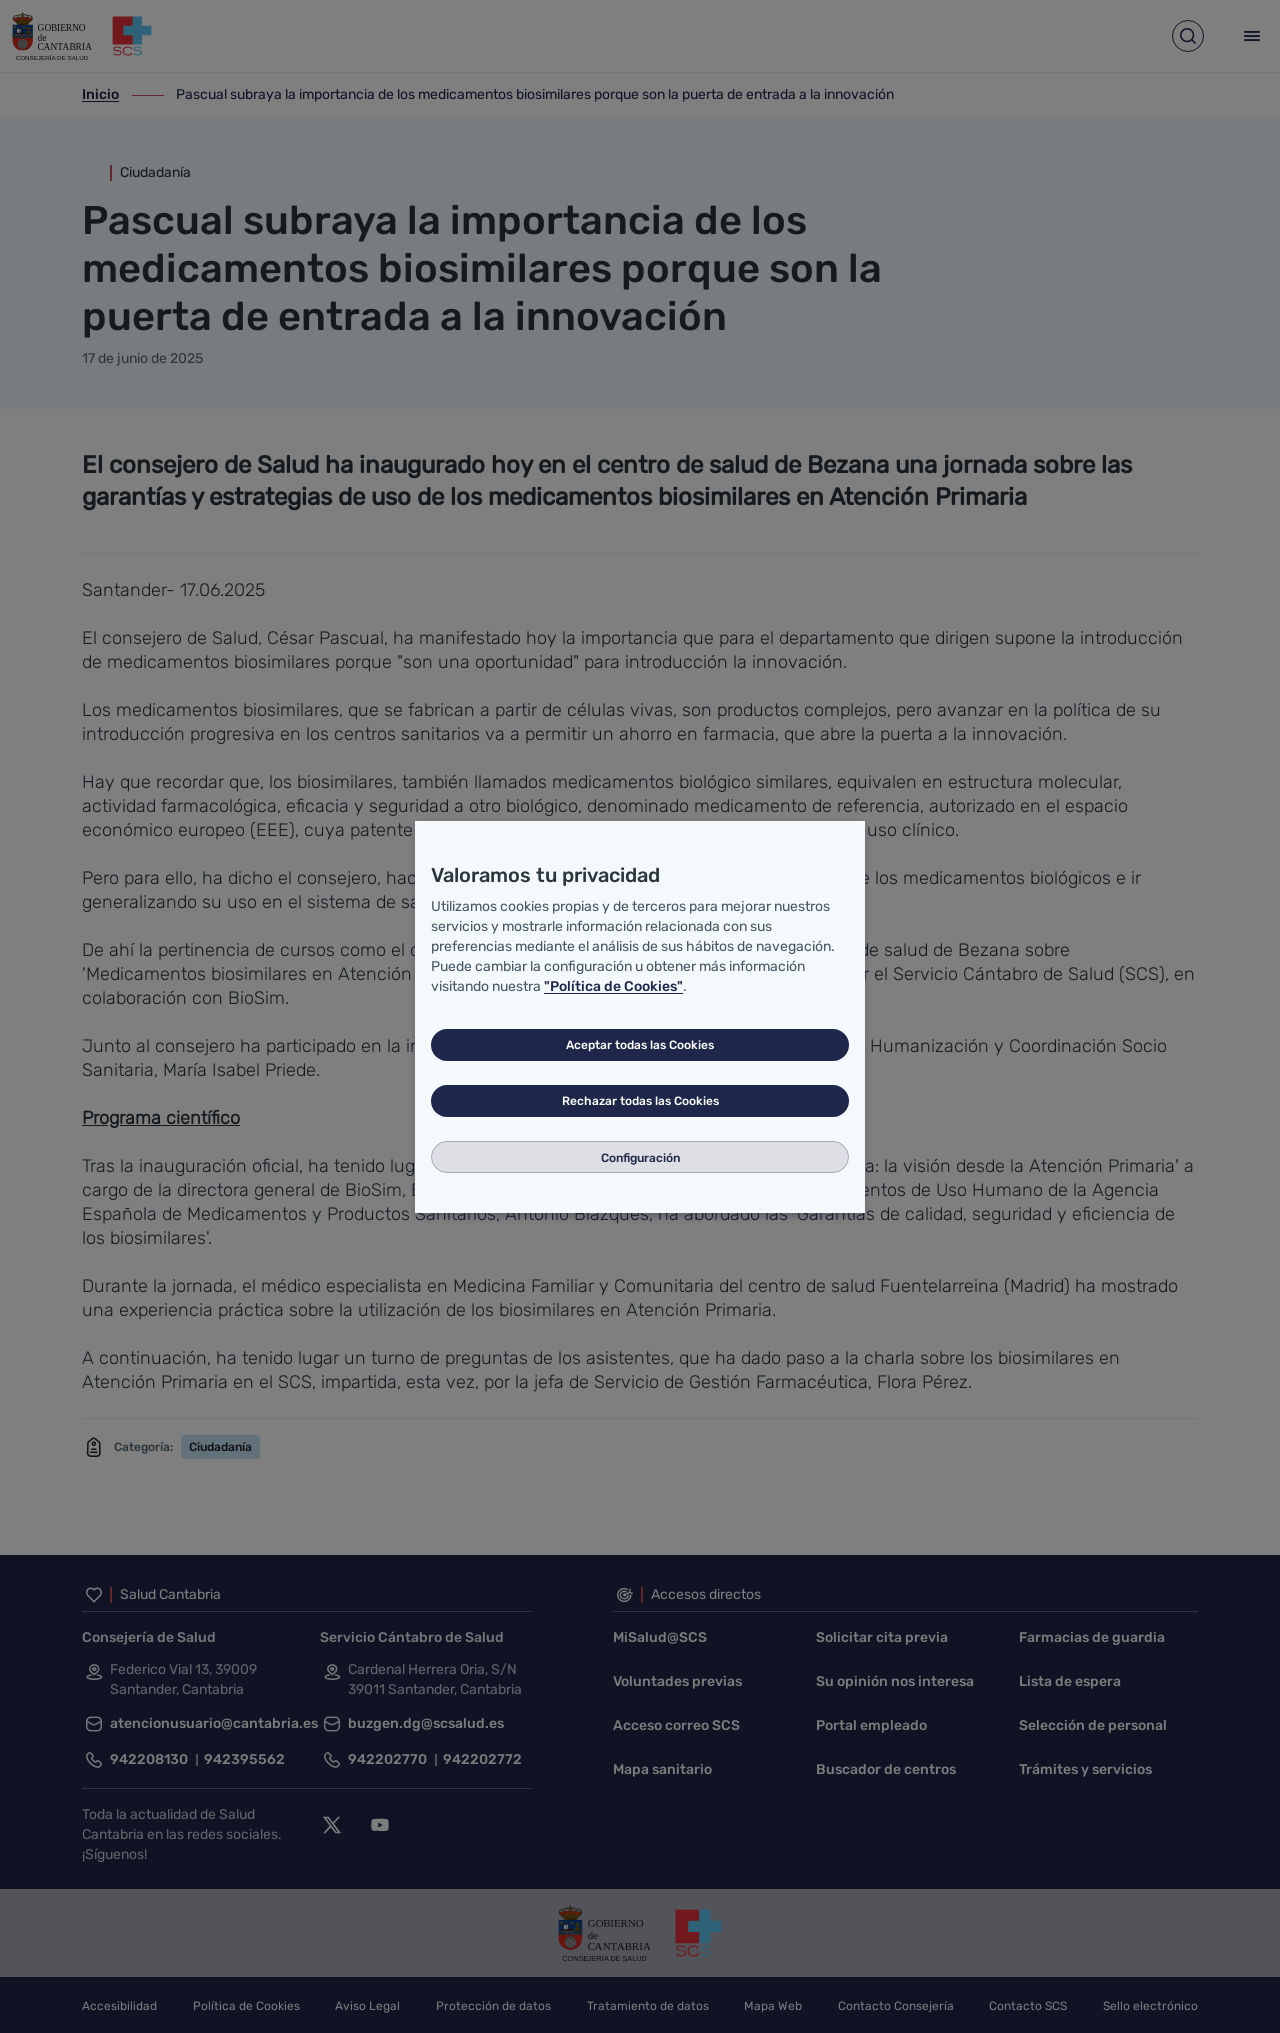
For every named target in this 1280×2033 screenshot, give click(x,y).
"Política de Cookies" (613, 986)
